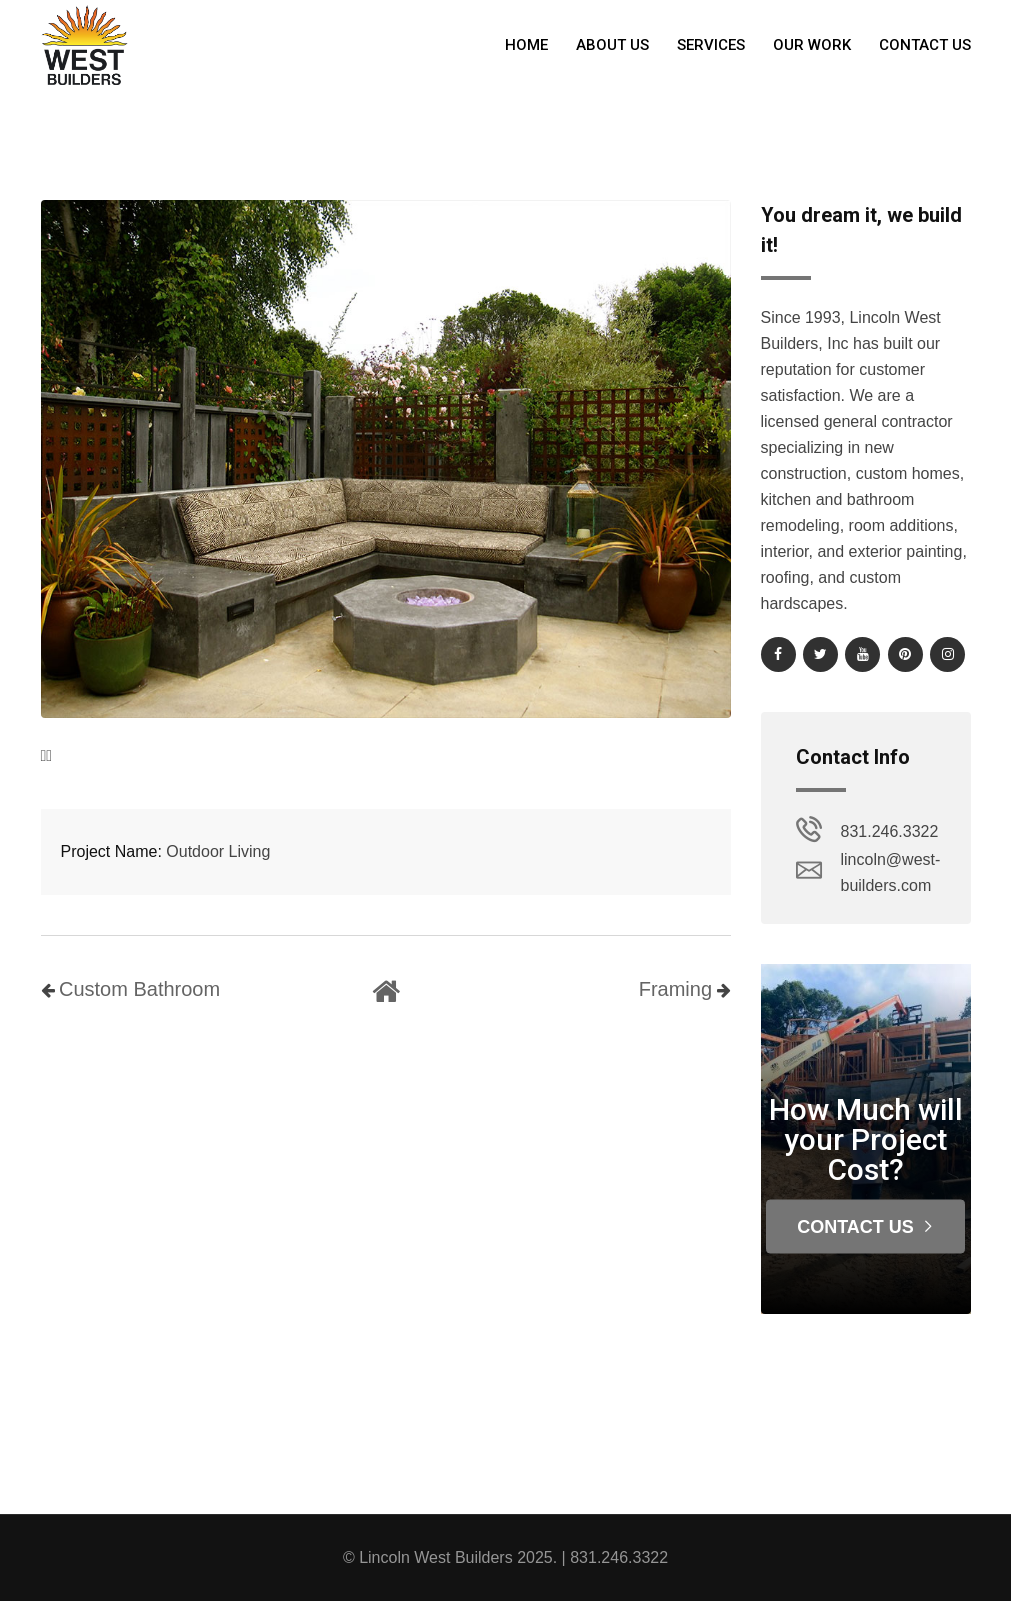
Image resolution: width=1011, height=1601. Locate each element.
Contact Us (925, 45)
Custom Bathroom (139, 989)
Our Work (812, 45)
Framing (675, 989)
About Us (612, 45)
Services (711, 45)
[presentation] (44, 756)
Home (526, 45)
